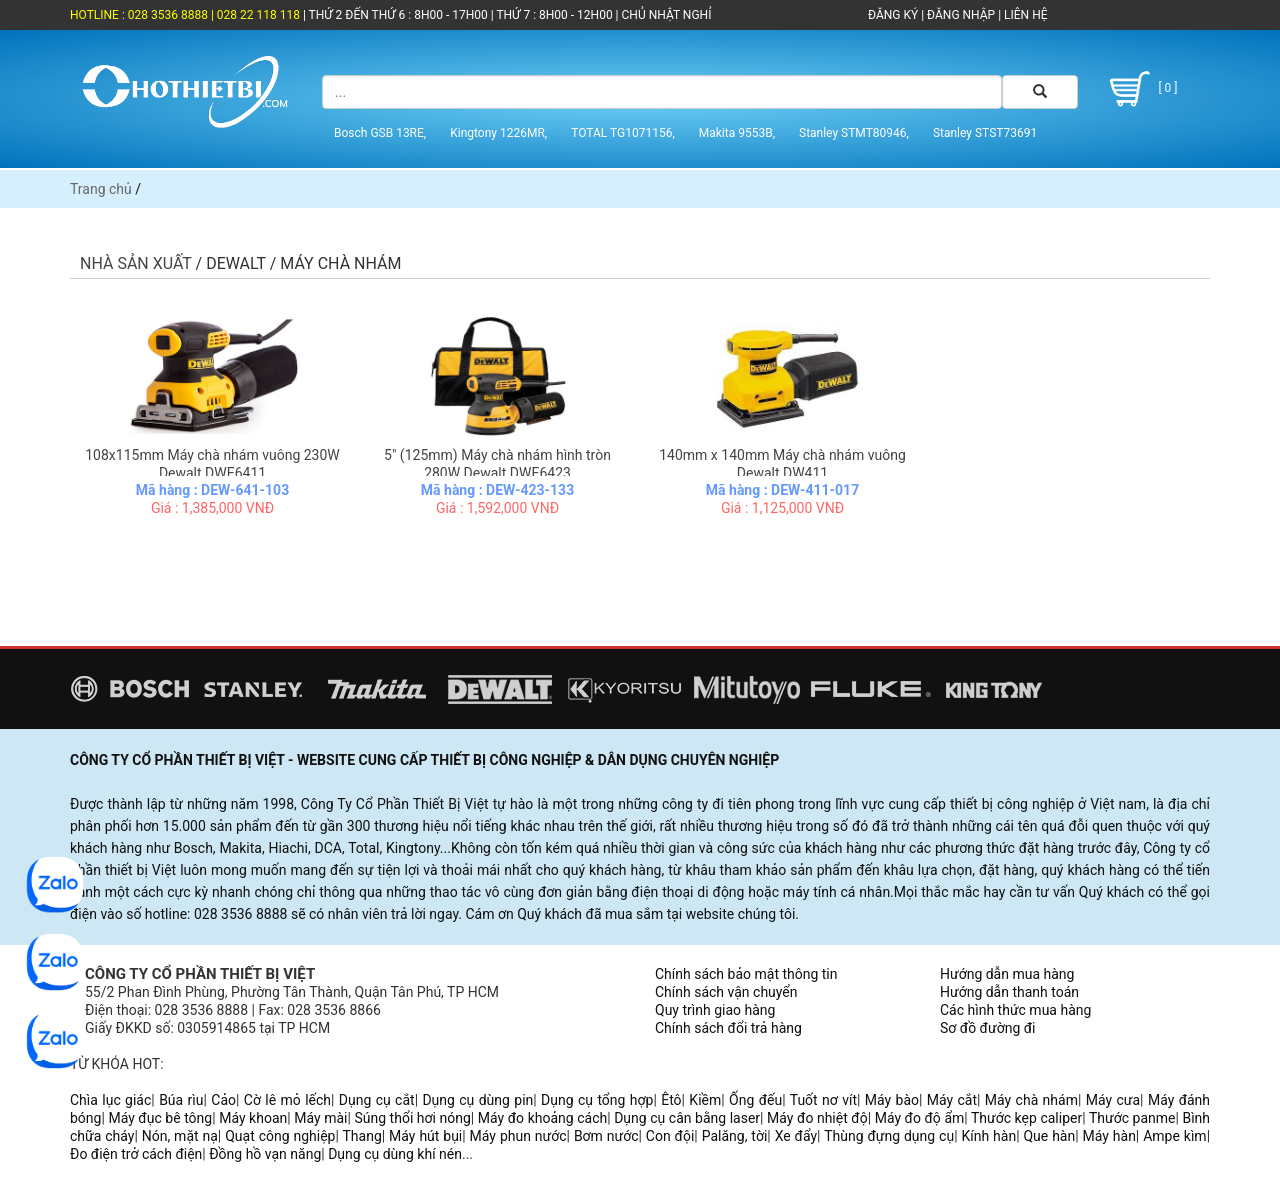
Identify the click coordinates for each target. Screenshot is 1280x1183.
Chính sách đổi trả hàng (728, 1028)
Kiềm (705, 1100)
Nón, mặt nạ (180, 1136)
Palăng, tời (735, 1136)
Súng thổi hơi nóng (412, 1118)
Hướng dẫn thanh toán (1009, 992)
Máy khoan (253, 1118)
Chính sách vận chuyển (726, 992)
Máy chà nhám (1031, 1100)
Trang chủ (101, 189)
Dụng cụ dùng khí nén (395, 1154)
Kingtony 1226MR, (498, 133)
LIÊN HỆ (1024, 15)
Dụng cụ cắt (377, 1100)
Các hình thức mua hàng (1015, 1010)
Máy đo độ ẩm (920, 1118)
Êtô (671, 1100)
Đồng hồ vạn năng (265, 1154)
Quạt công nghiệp (280, 1136)
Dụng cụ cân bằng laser (687, 1118)
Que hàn (1049, 1136)
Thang (362, 1136)
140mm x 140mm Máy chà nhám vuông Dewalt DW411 (782, 464)
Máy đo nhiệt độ (817, 1118)
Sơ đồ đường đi (987, 1028)
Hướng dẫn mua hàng (1007, 974)
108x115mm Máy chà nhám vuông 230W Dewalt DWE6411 (212, 464)
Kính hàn (988, 1136)
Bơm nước (606, 1136)
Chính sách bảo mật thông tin (746, 974)
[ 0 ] (1140, 89)
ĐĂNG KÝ (893, 15)
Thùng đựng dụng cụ (889, 1136)
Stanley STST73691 (985, 133)
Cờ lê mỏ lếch (287, 1100)
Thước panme (1132, 1118)
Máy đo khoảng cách (542, 1118)
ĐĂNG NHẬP (961, 15)
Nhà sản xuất (136, 263)
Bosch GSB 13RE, (380, 133)
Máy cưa (1113, 1100)
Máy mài (320, 1118)
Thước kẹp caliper (1026, 1118)
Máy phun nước (518, 1136)
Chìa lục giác (110, 1100)
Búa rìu (181, 1100)
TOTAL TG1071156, (623, 133)
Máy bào (892, 1100)
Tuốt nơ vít (823, 1100)
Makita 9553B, (737, 133)
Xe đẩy (796, 1136)
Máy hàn (1109, 1136)
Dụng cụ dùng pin (477, 1100)
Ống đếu (755, 1100)
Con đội (670, 1136)
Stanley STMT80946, (854, 133)
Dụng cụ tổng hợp (597, 1100)
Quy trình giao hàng (715, 1010)
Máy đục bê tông (160, 1118)
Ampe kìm (1174, 1136)
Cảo (223, 1100)
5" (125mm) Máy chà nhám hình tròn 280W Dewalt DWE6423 (497, 464)
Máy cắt (952, 1100)
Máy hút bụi (425, 1136)
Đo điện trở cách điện (136, 1154)
